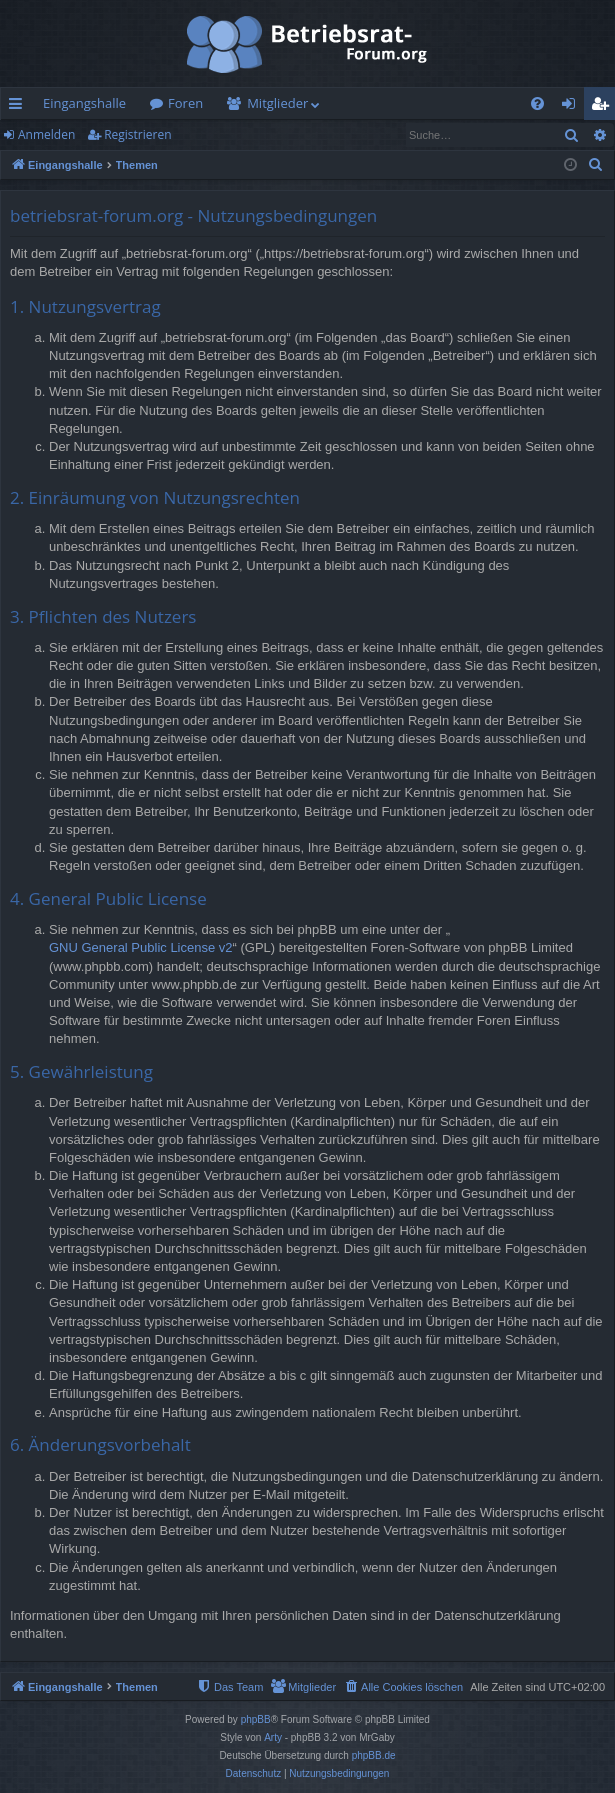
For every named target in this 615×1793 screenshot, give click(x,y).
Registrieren (137, 134)
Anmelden (46, 134)
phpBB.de (374, 1755)
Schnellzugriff (19, 107)
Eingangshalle (84, 103)
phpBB (256, 1719)
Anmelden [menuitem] (574, 107)
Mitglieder (277, 103)
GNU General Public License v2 (141, 947)
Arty (273, 1737)
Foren (185, 103)
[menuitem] (537, 103)
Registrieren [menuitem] (604, 107)
